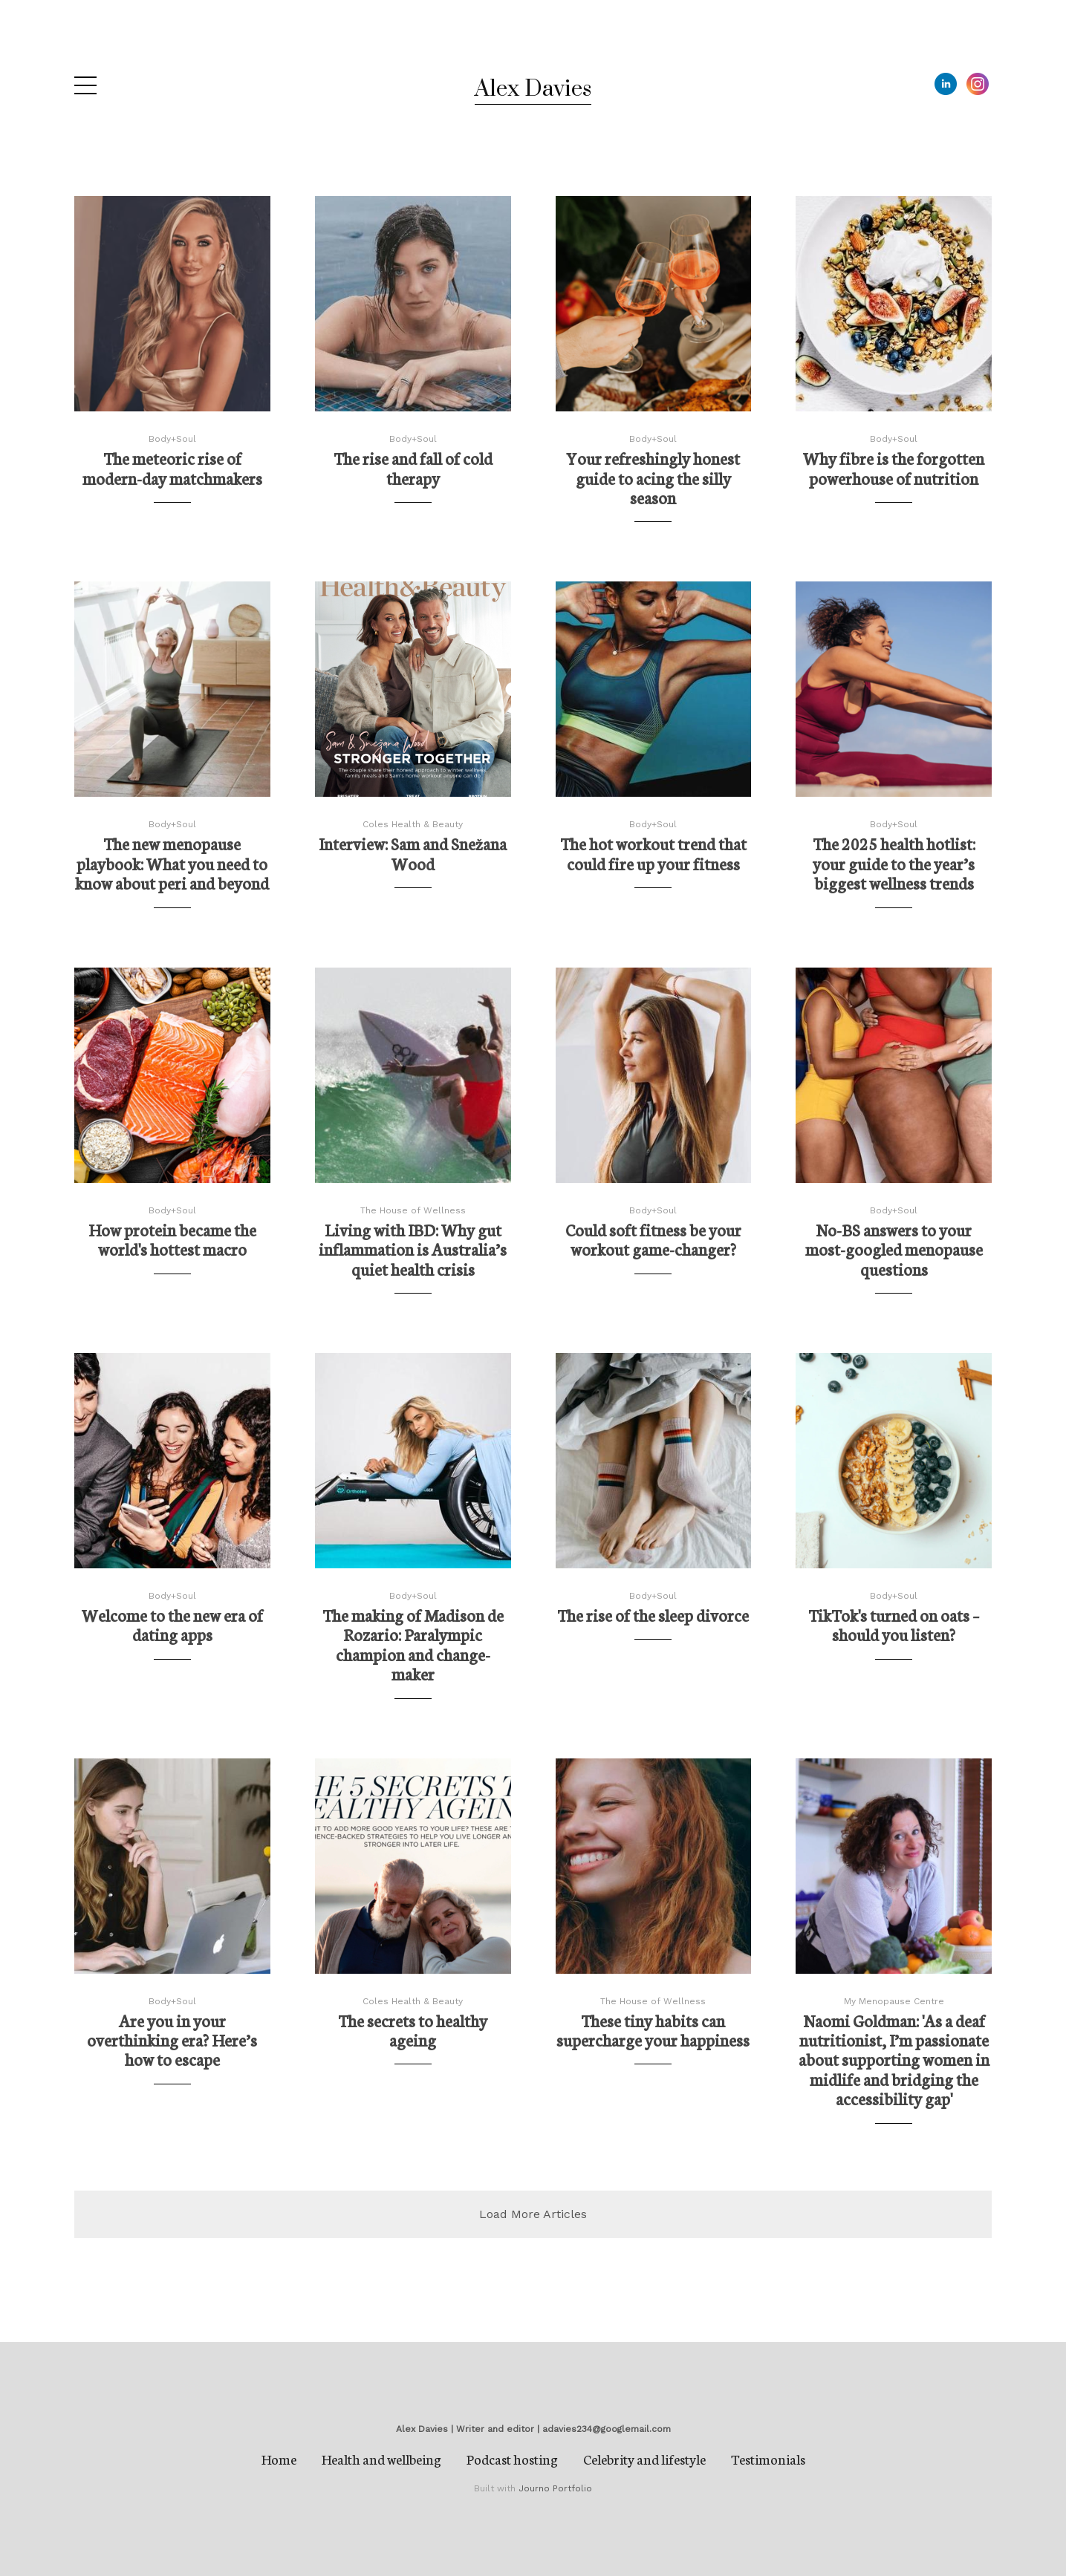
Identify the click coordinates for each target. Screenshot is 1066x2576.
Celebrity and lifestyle (644, 2458)
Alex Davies (533, 89)
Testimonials (768, 2458)
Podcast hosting (512, 2458)
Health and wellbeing (381, 2458)
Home (278, 2458)
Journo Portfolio (555, 2488)
